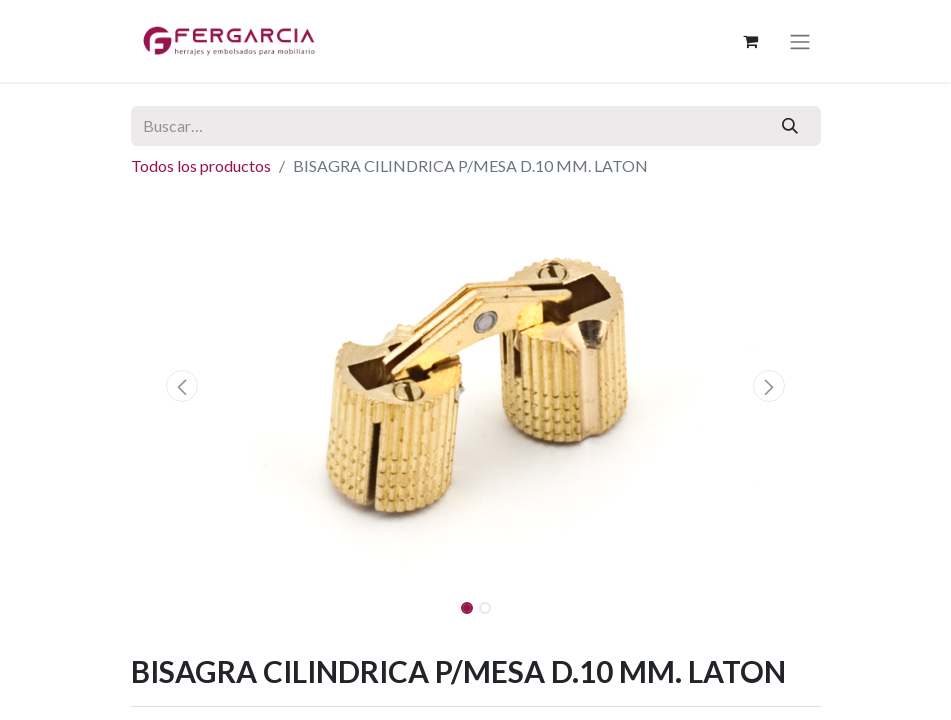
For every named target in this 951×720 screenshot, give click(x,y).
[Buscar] (789, 126)
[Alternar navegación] (800, 41)
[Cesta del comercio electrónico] (751, 41)
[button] (183, 386)
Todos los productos (201, 165)
